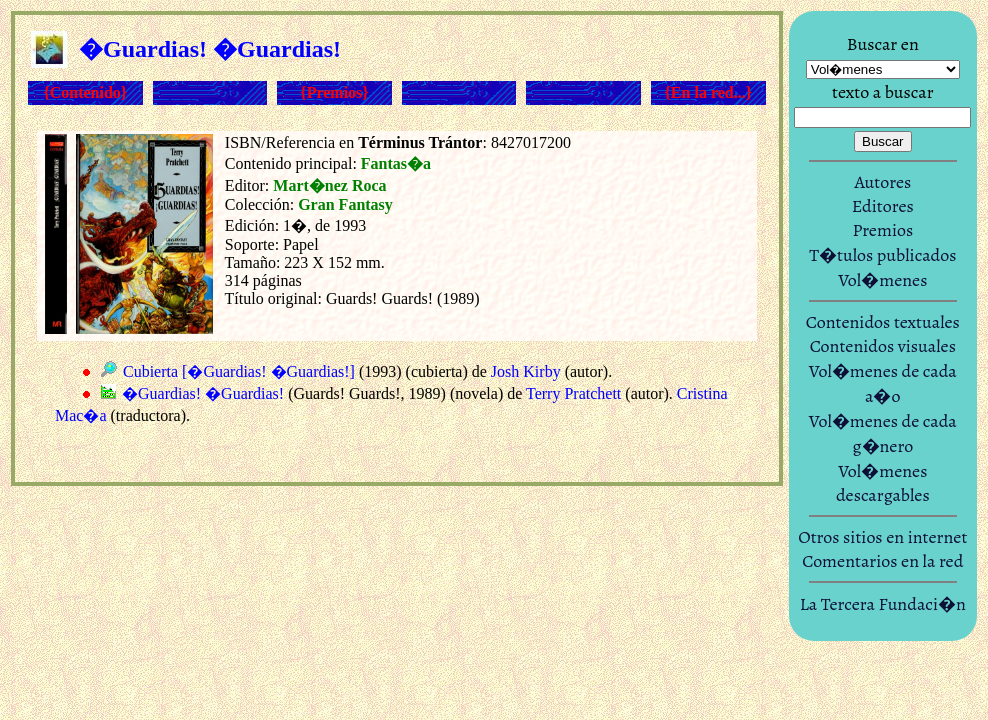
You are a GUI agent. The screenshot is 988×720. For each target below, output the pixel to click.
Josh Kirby (526, 371)
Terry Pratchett (573, 393)
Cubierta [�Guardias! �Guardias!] (239, 371)
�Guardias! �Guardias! (203, 393)
